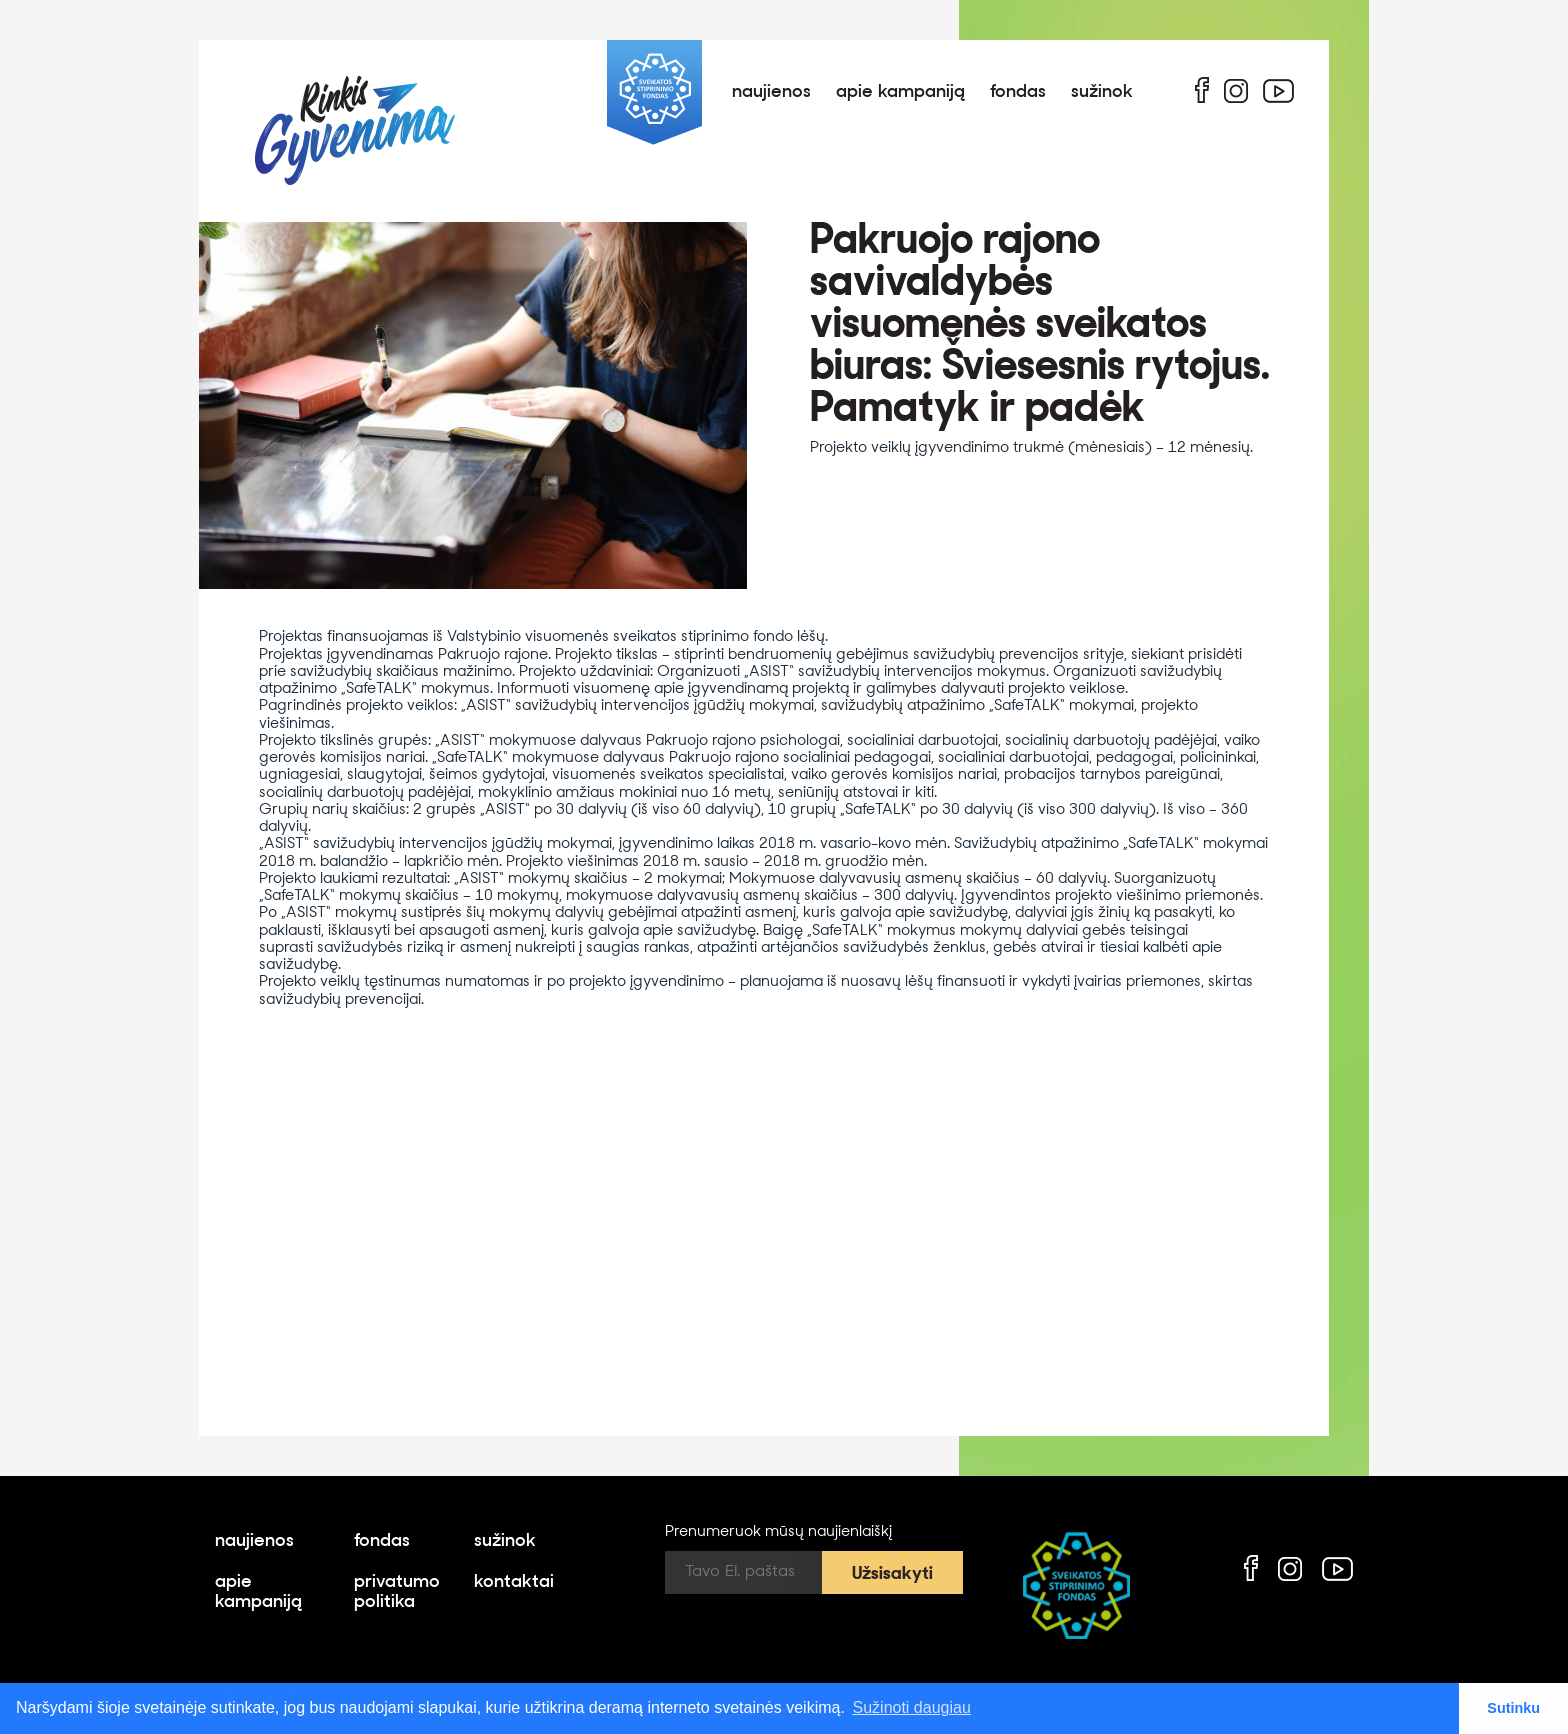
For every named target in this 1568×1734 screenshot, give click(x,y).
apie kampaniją (900, 92)
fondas (1018, 92)
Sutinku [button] (1513, 1708)
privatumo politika (397, 1593)
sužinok (1102, 92)
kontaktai (514, 1582)
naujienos (771, 92)
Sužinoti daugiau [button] (912, 1707)
